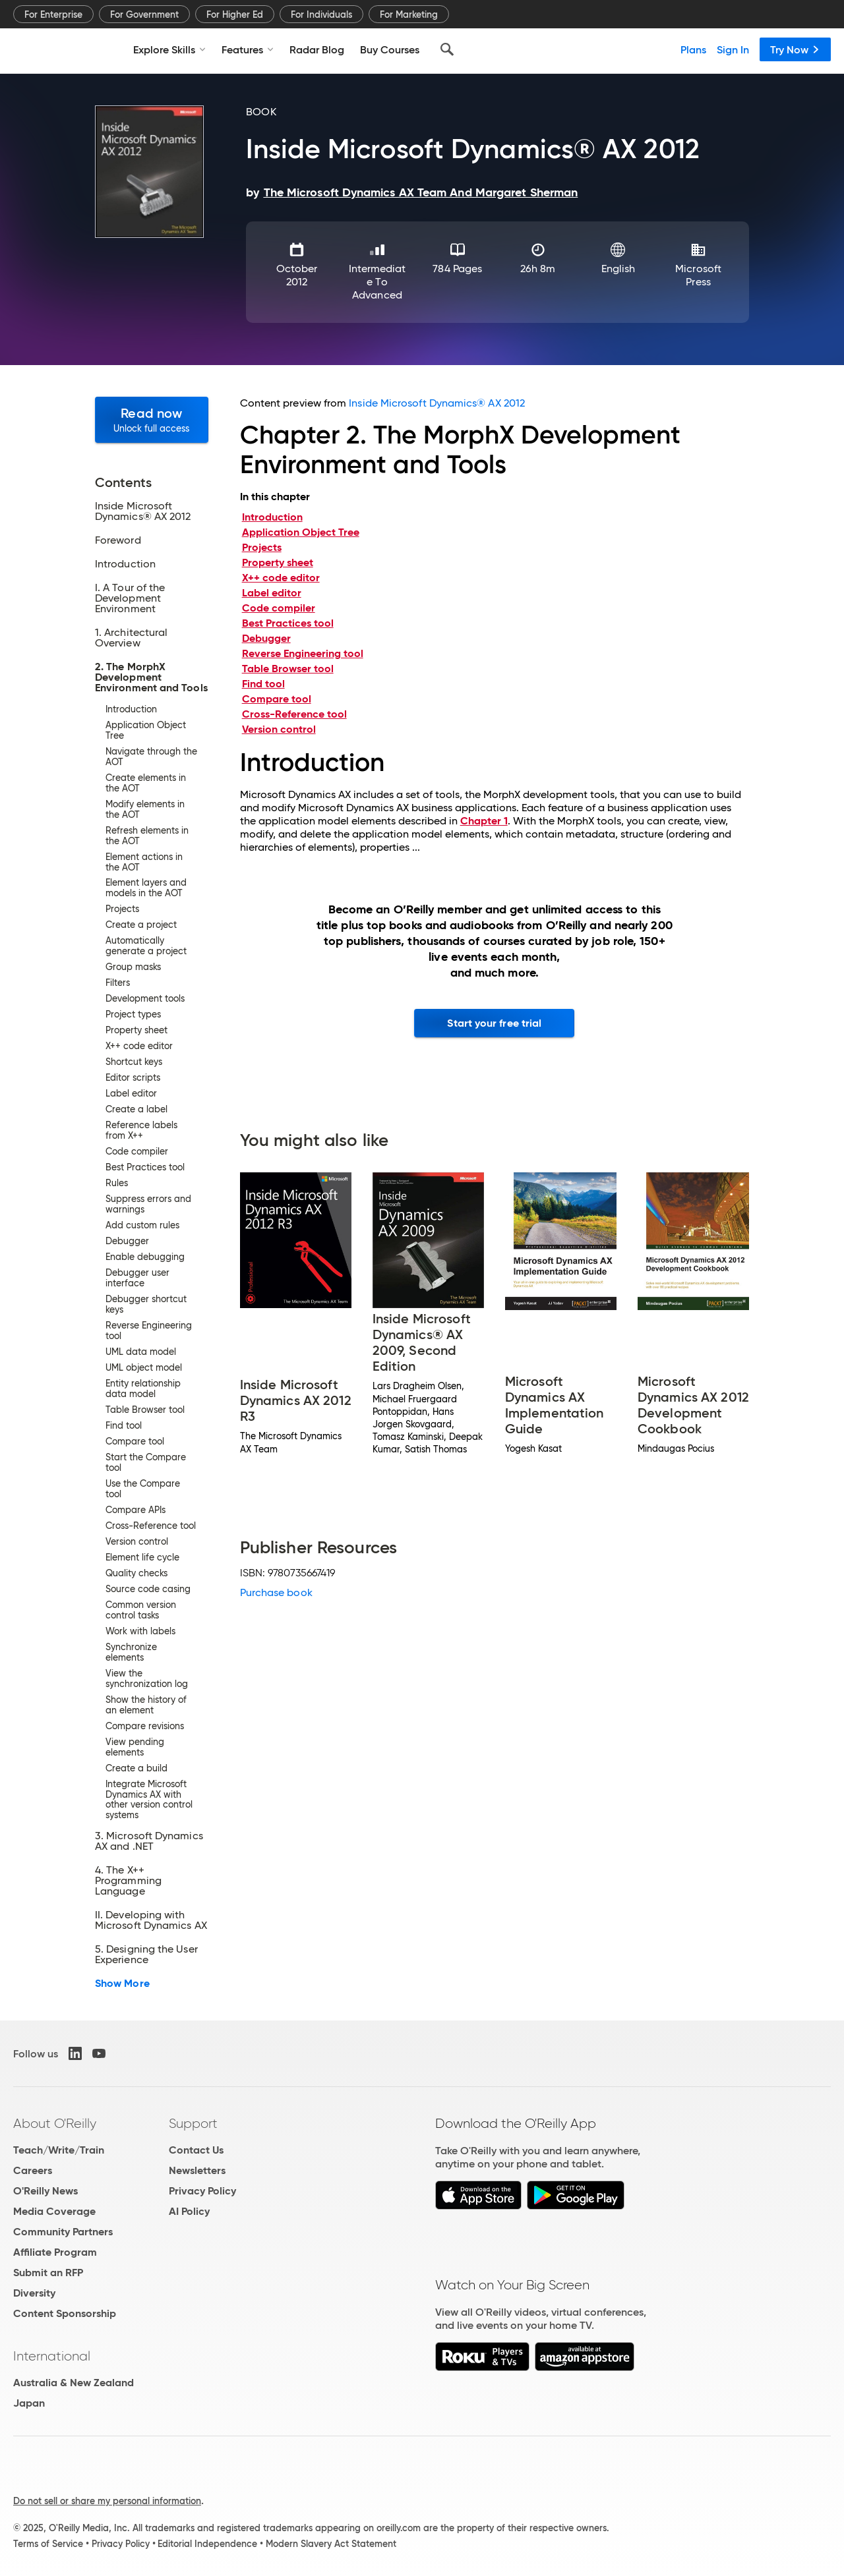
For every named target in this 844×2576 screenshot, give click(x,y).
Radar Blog (316, 49)
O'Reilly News (45, 2191)
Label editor (271, 593)
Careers (32, 2170)
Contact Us (196, 2150)
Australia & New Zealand (73, 2383)
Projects (262, 547)
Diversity (34, 2293)
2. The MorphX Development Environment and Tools (151, 677)
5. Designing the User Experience (146, 1954)
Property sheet (277, 562)
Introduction (125, 564)
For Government (144, 14)
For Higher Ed (234, 14)
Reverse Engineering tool (302, 653)
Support (193, 2123)
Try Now (795, 49)
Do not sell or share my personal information (107, 2501)
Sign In (733, 49)
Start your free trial (494, 1023)
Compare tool (276, 699)
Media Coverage (54, 2211)
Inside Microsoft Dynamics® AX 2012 (143, 511)
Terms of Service (48, 2544)
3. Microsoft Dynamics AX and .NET (149, 1841)
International (51, 2356)
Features (248, 49)
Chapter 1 (484, 821)
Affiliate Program (55, 2252)
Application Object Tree (300, 532)
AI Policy (189, 2211)
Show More (122, 1983)
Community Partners (63, 2232)
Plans (693, 49)
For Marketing (409, 14)
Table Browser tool (288, 668)
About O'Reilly (54, 2123)
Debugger (266, 638)
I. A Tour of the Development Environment (130, 598)
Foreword (118, 540)
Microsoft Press (698, 275)
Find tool (263, 684)
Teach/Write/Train (58, 2150)
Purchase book (276, 1592)
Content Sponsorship (64, 2313)
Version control (279, 729)
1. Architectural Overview (131, 637)
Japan (29, 2403)
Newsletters (197, 2170)
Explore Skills (169, 49)
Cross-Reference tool (294, 714)
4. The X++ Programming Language (128, 1881)
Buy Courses (389, 49)
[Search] (447, 49)
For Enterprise (53, 14)
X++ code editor (281, 578)
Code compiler (278, 608)
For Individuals (321, 14)
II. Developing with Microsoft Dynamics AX (151, 1920)
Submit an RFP (48, 2272)
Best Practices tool (288, 623)
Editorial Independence (207, 2544)
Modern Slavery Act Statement (331, 2544)
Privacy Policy (202, 2191)
